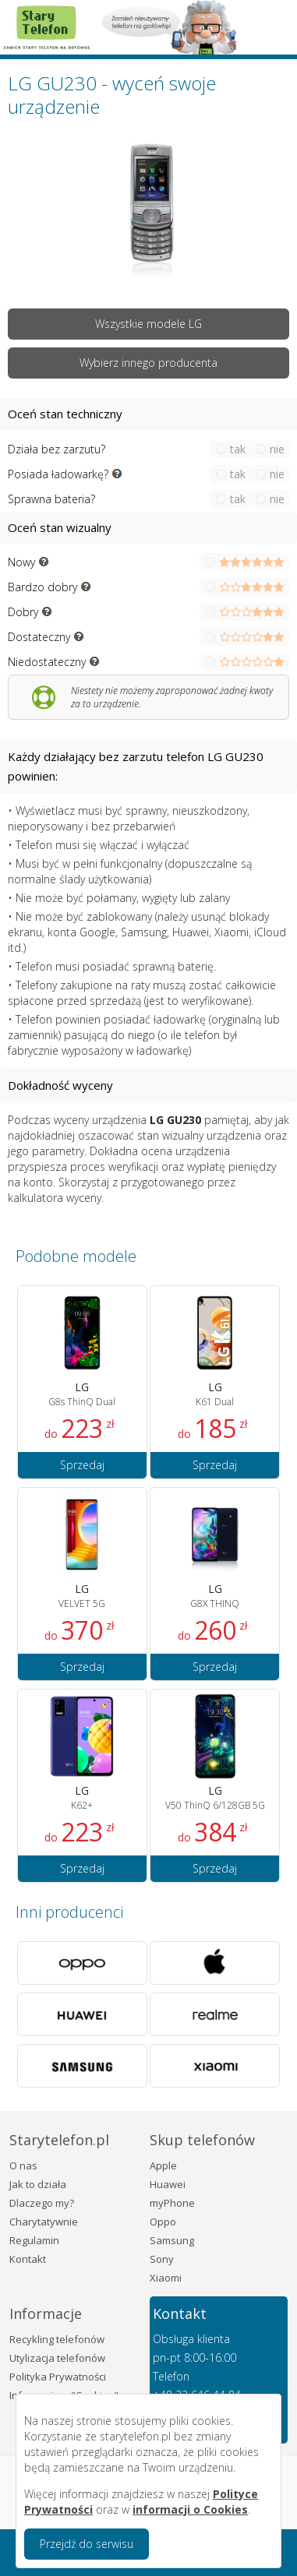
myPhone (172, 2203)
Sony (162, 2259)
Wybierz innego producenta (148, 362)
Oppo (163, 2222)
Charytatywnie (43, 2222)
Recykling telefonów (56, 2339)
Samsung (172, 2240)
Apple (163, 2165)
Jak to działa (37, 2184)
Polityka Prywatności (57, 2377)
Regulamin (34, 2240)
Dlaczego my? (41, 2203)
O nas (23, 2165)
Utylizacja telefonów (57, 2358)
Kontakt (27, 2259)
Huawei (168, 2184)
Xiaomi (166, 2278)
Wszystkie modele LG (148, 323)
